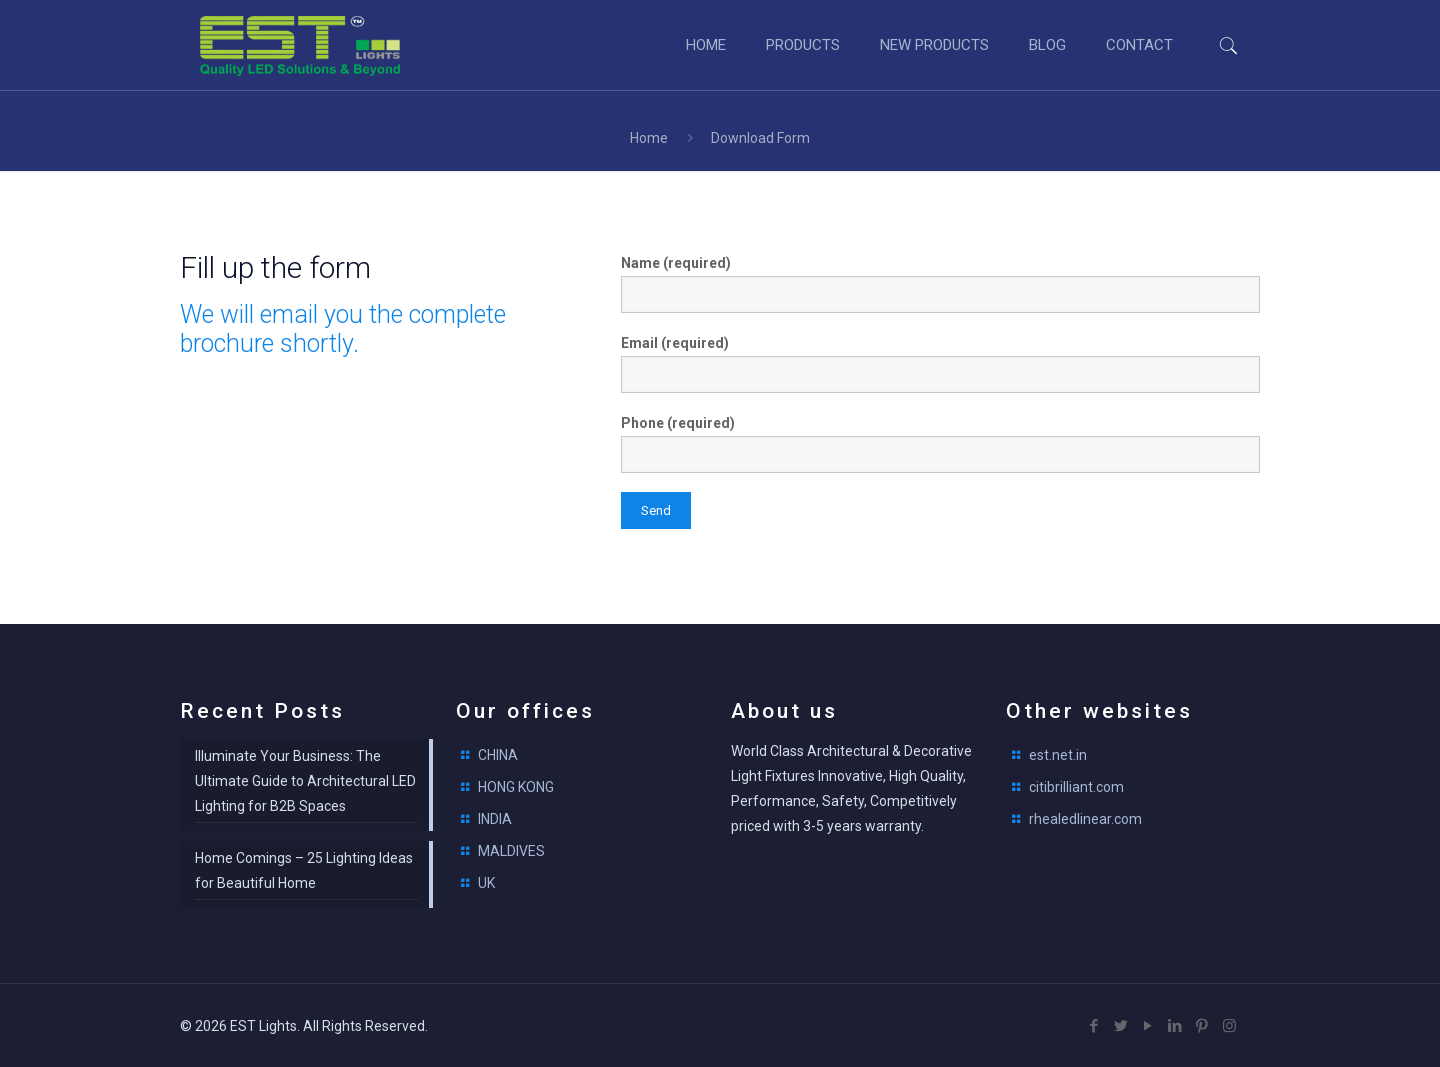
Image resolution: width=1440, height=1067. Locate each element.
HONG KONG (516, 787)
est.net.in (1058, 755)
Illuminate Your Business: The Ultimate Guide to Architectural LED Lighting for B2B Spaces (305, 781)
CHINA (498, 755)
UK (486, 883)
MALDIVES (511, 851)
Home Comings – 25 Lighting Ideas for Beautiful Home (304, 870)
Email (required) (940, 364)
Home (649, 138)
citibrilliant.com (1076, 787)
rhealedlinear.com (1085, 819)
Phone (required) (940, 444)
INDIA (495, 819)
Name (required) (940, 284)
